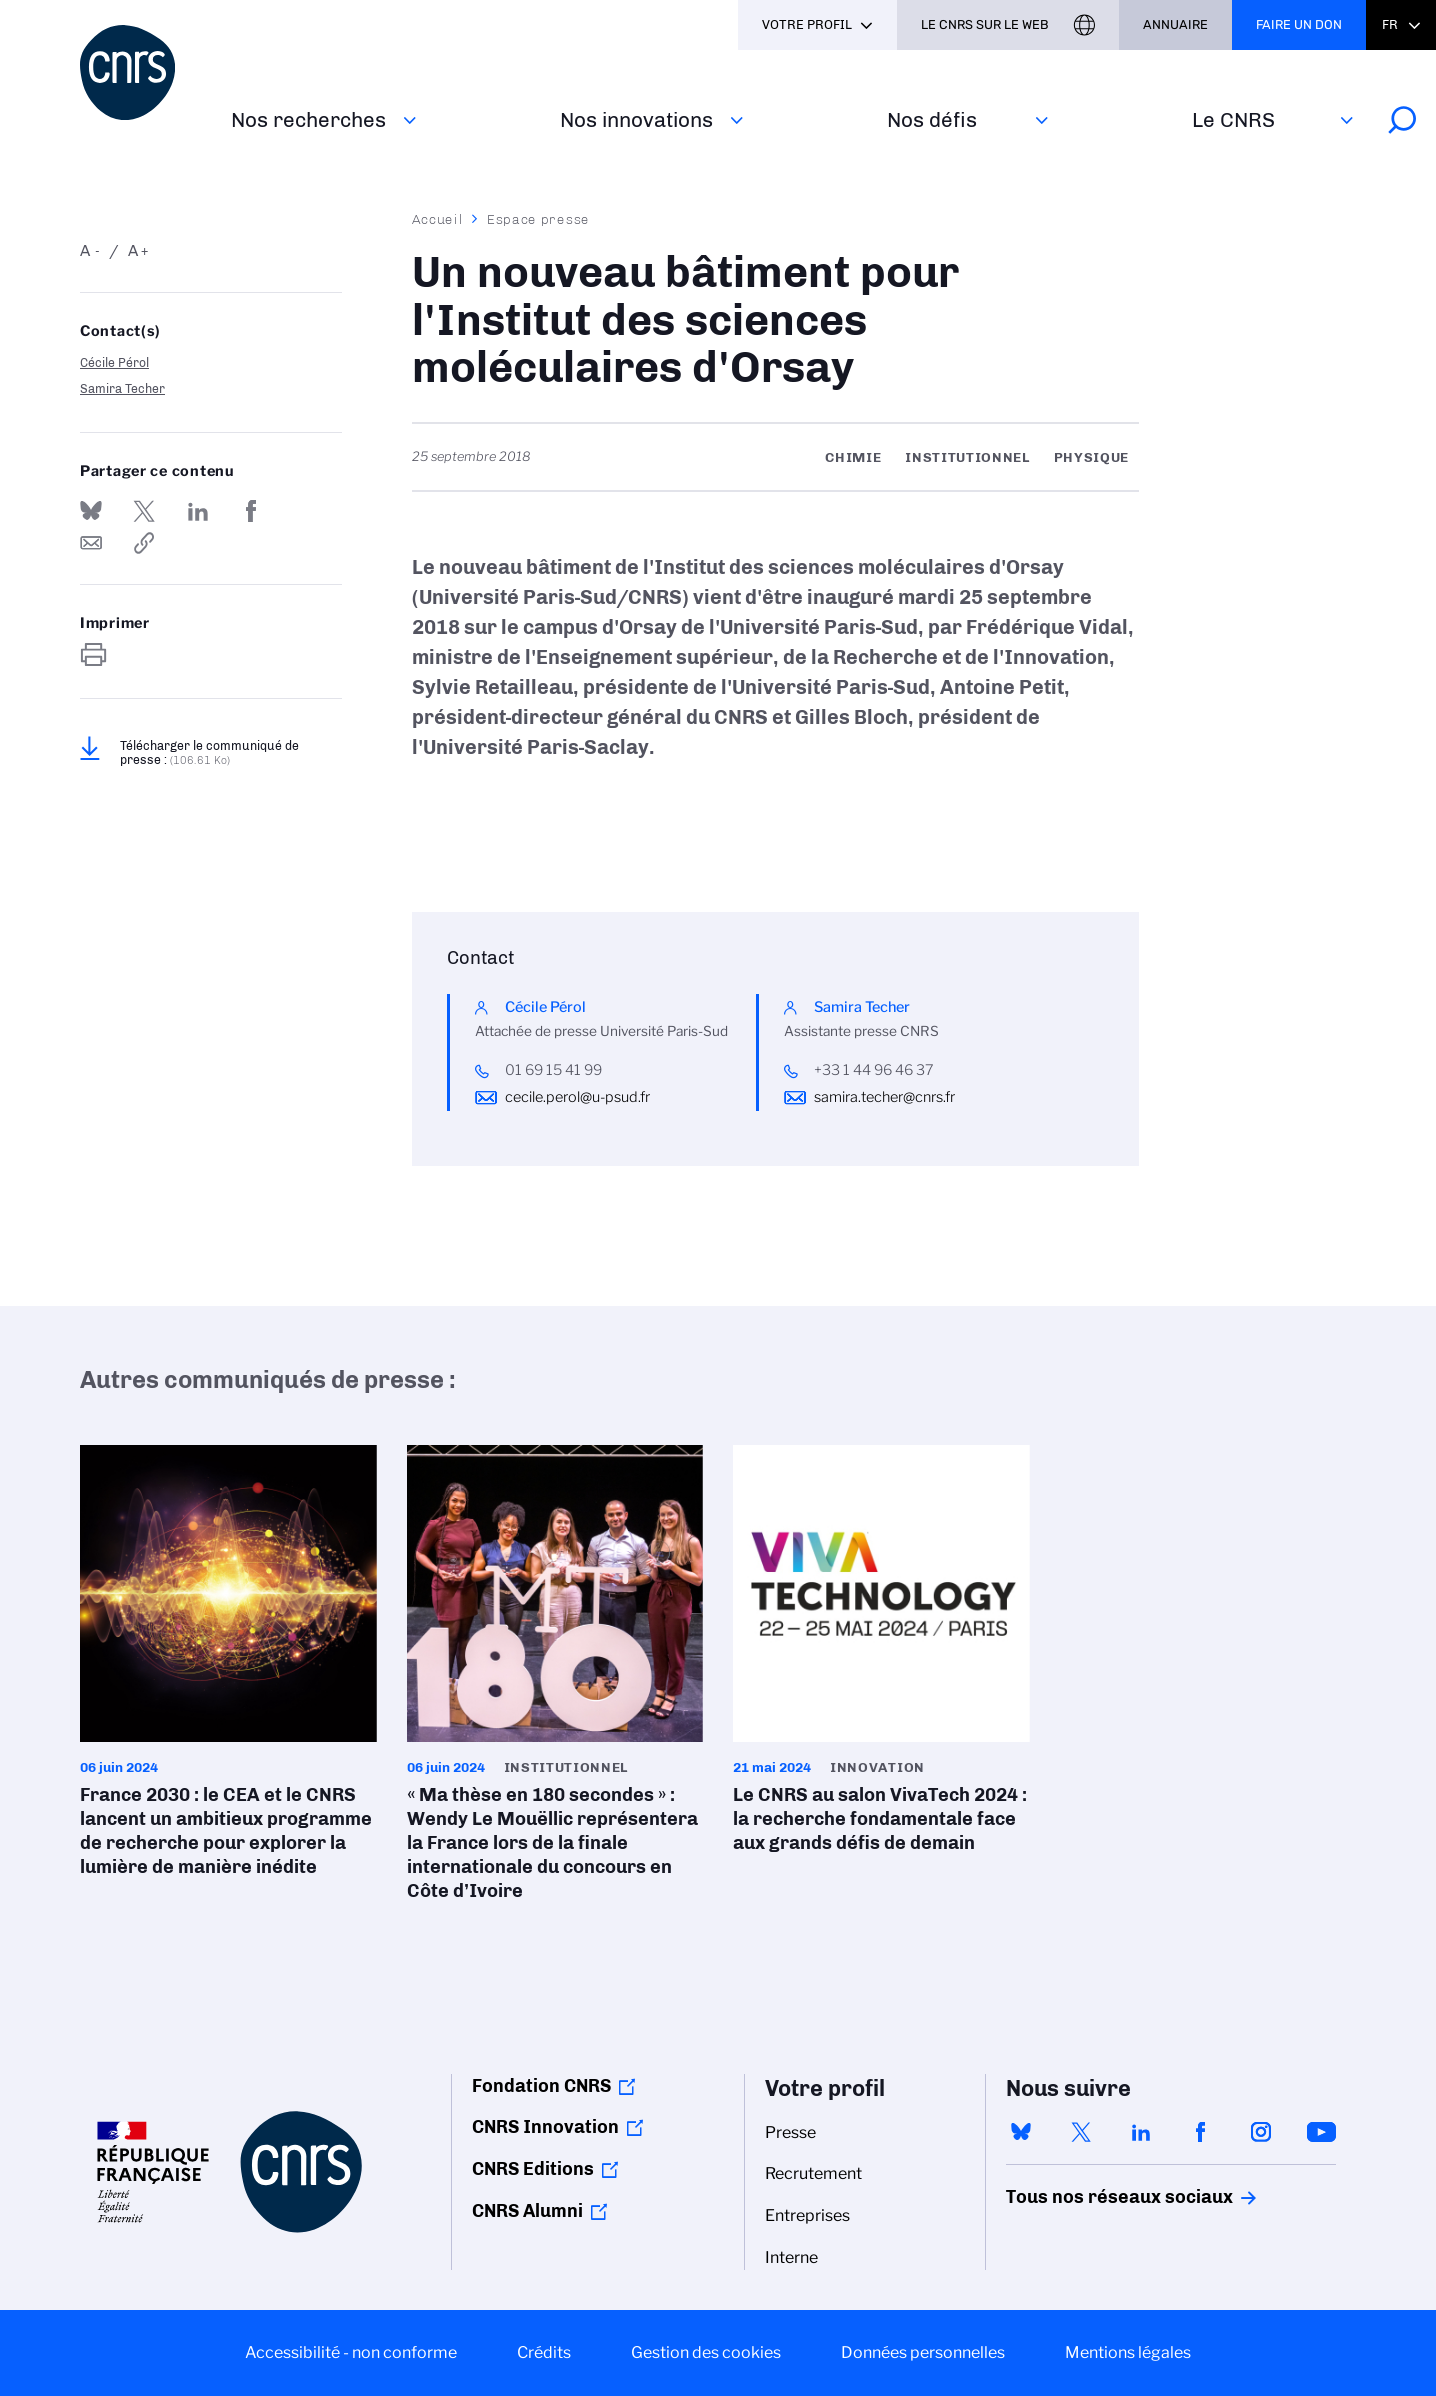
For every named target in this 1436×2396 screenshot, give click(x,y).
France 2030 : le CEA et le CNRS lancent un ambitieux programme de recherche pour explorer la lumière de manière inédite (228, 1667)
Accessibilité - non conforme (351, 2352)
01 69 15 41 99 (553, 1070)
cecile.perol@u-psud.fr (577, 1097)
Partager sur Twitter (144, 511)
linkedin (1141, 2132)
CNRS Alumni (527, 2211)
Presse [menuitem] (790, 2132)
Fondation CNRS (541, 2086)
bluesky (1021, 2132)
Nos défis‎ (932, 119)
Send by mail (91, 543)
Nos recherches (308, 119)
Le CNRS (1233, 119)
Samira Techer (122, 388)
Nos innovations (636, 119)
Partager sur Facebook (251, 511)
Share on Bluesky (91, 511)
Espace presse (538, 219)
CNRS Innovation (545, 2127)
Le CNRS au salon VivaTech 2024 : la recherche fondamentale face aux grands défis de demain (881, 1655)
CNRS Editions (533, 2169)
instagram (1261, 2132)
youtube (1321, 2132)
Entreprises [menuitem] (807, 2215)
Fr (1390, 24)
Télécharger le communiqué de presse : (209, 753)
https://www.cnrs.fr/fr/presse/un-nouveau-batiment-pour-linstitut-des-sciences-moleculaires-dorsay (144, 543)
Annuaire (1175, 24)
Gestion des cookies (706, 2352)
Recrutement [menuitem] (813, 2173)
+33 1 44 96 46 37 (874, 1070)
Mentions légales (1128, 2352)
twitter (1081, 2132)
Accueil (438, 219)
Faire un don (1299, 24)
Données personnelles (923, 2352)
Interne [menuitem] (791, 2257)
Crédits (544, 2352)
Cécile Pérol (114, 362)
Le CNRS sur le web (985, 24)
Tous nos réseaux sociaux (1085, 2197)
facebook (1201, 2132)
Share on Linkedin (198, 511)
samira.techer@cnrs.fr (884, 1097)
